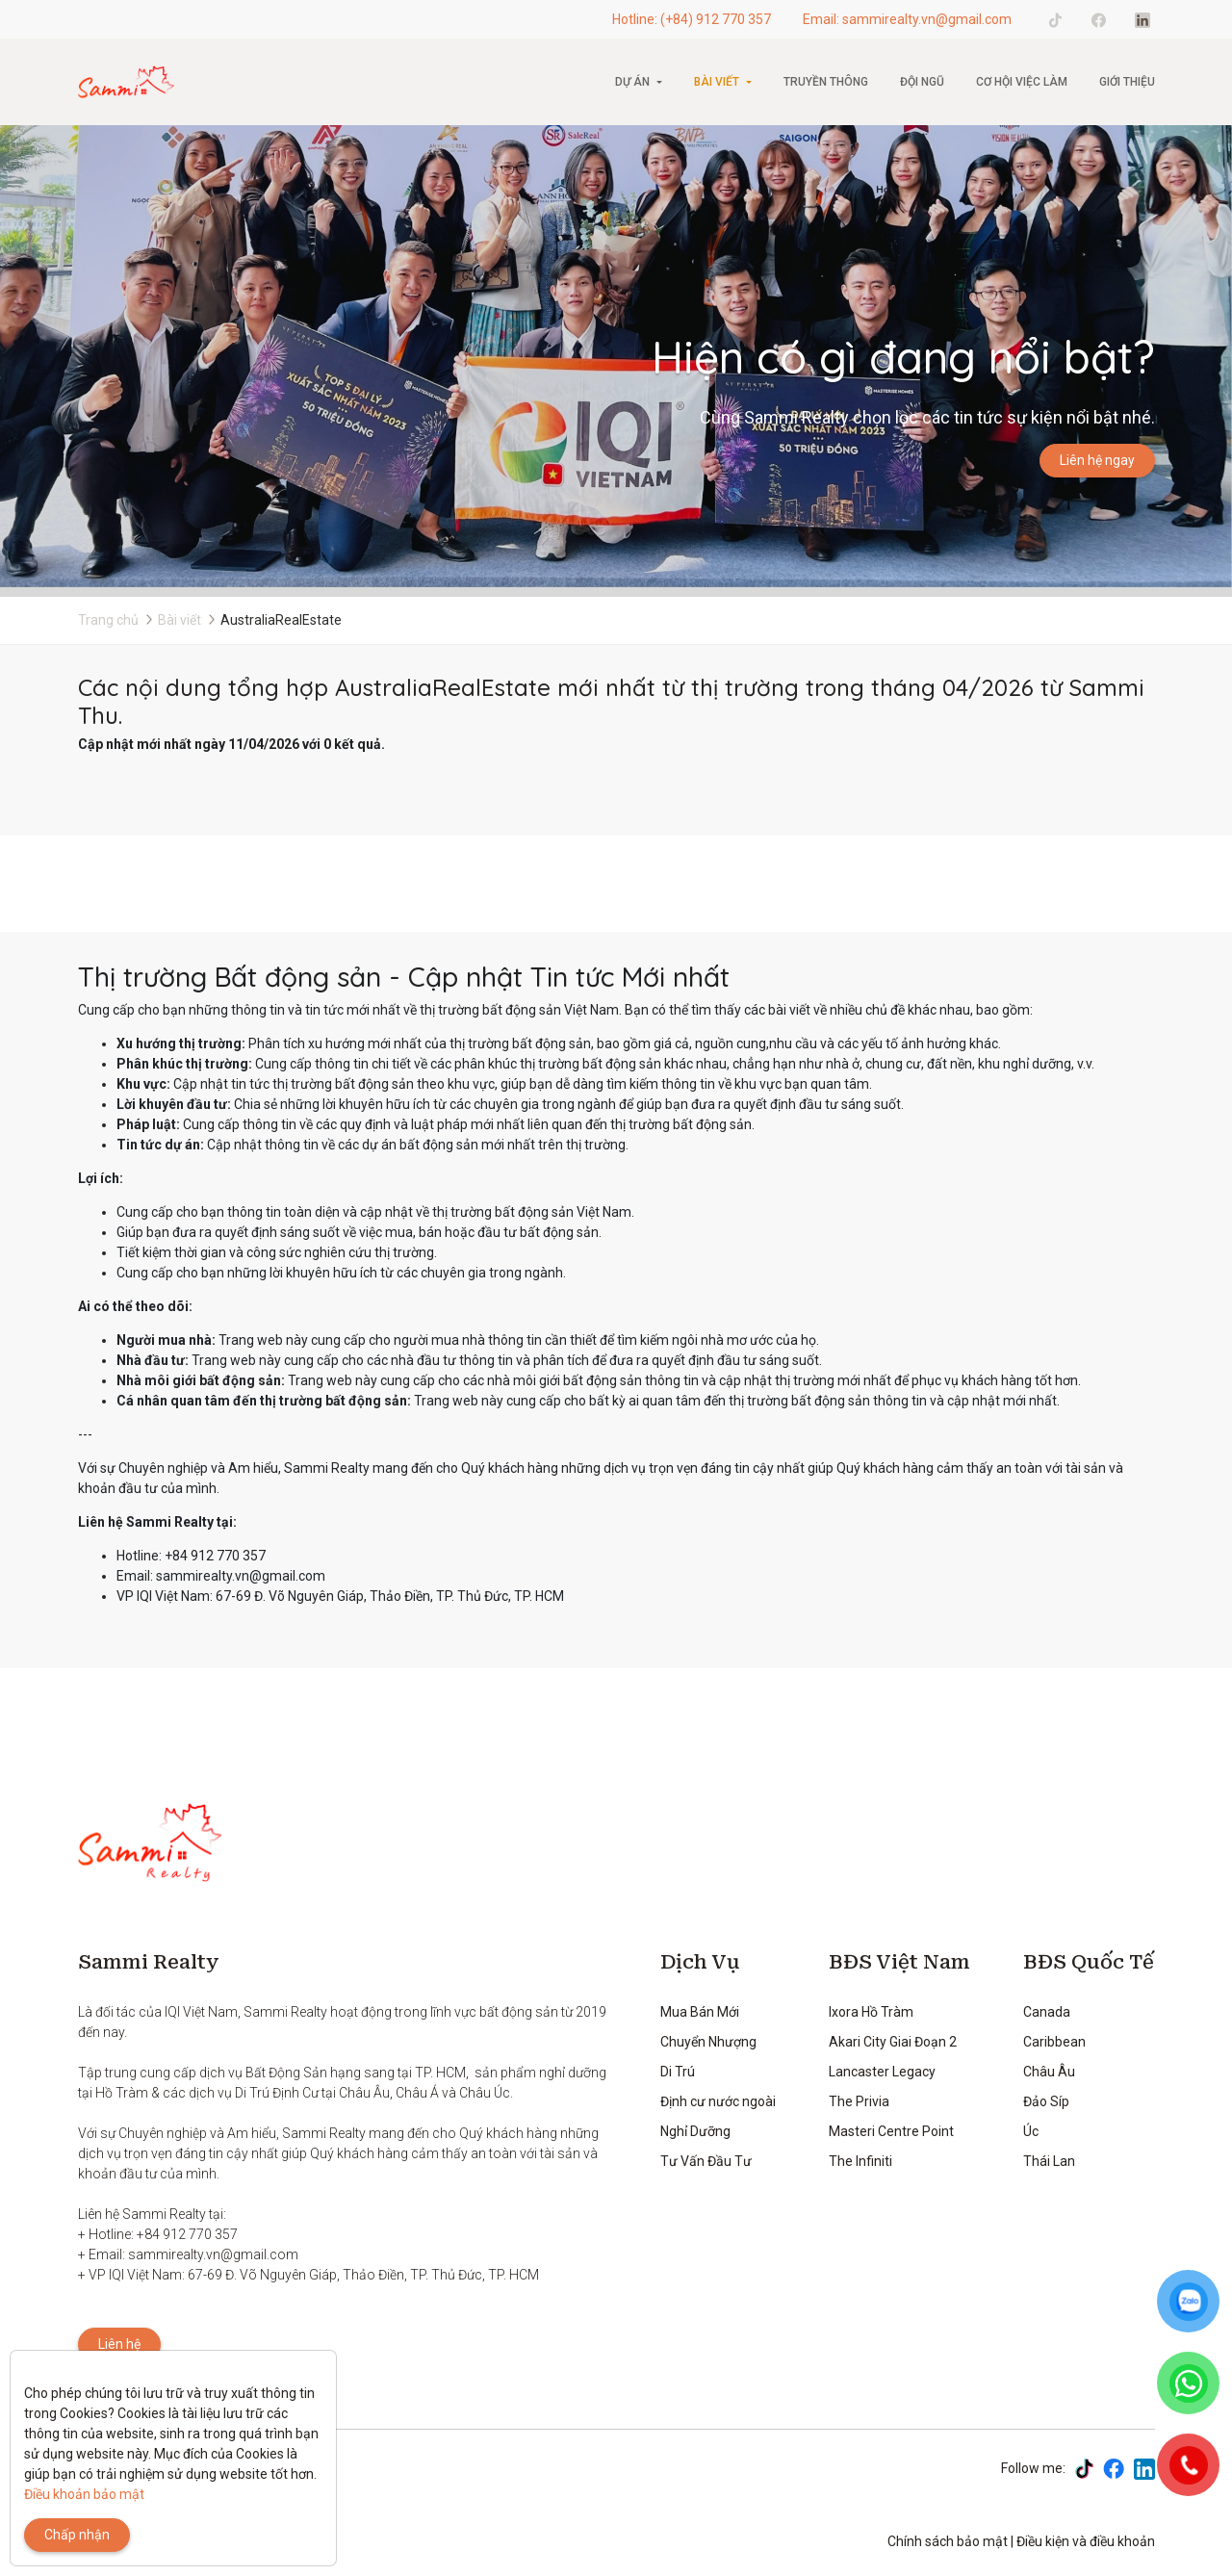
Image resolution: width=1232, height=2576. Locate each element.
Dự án (632, 82)
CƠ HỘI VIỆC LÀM (1021, 82)
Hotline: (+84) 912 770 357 (691, 19)
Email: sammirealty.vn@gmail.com (907, 19)
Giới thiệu (1127, 82)
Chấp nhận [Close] (77, 2534)
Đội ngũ (922, 82)
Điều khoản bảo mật (84, 2494)
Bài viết (716, 82)
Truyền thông (825, 82)
